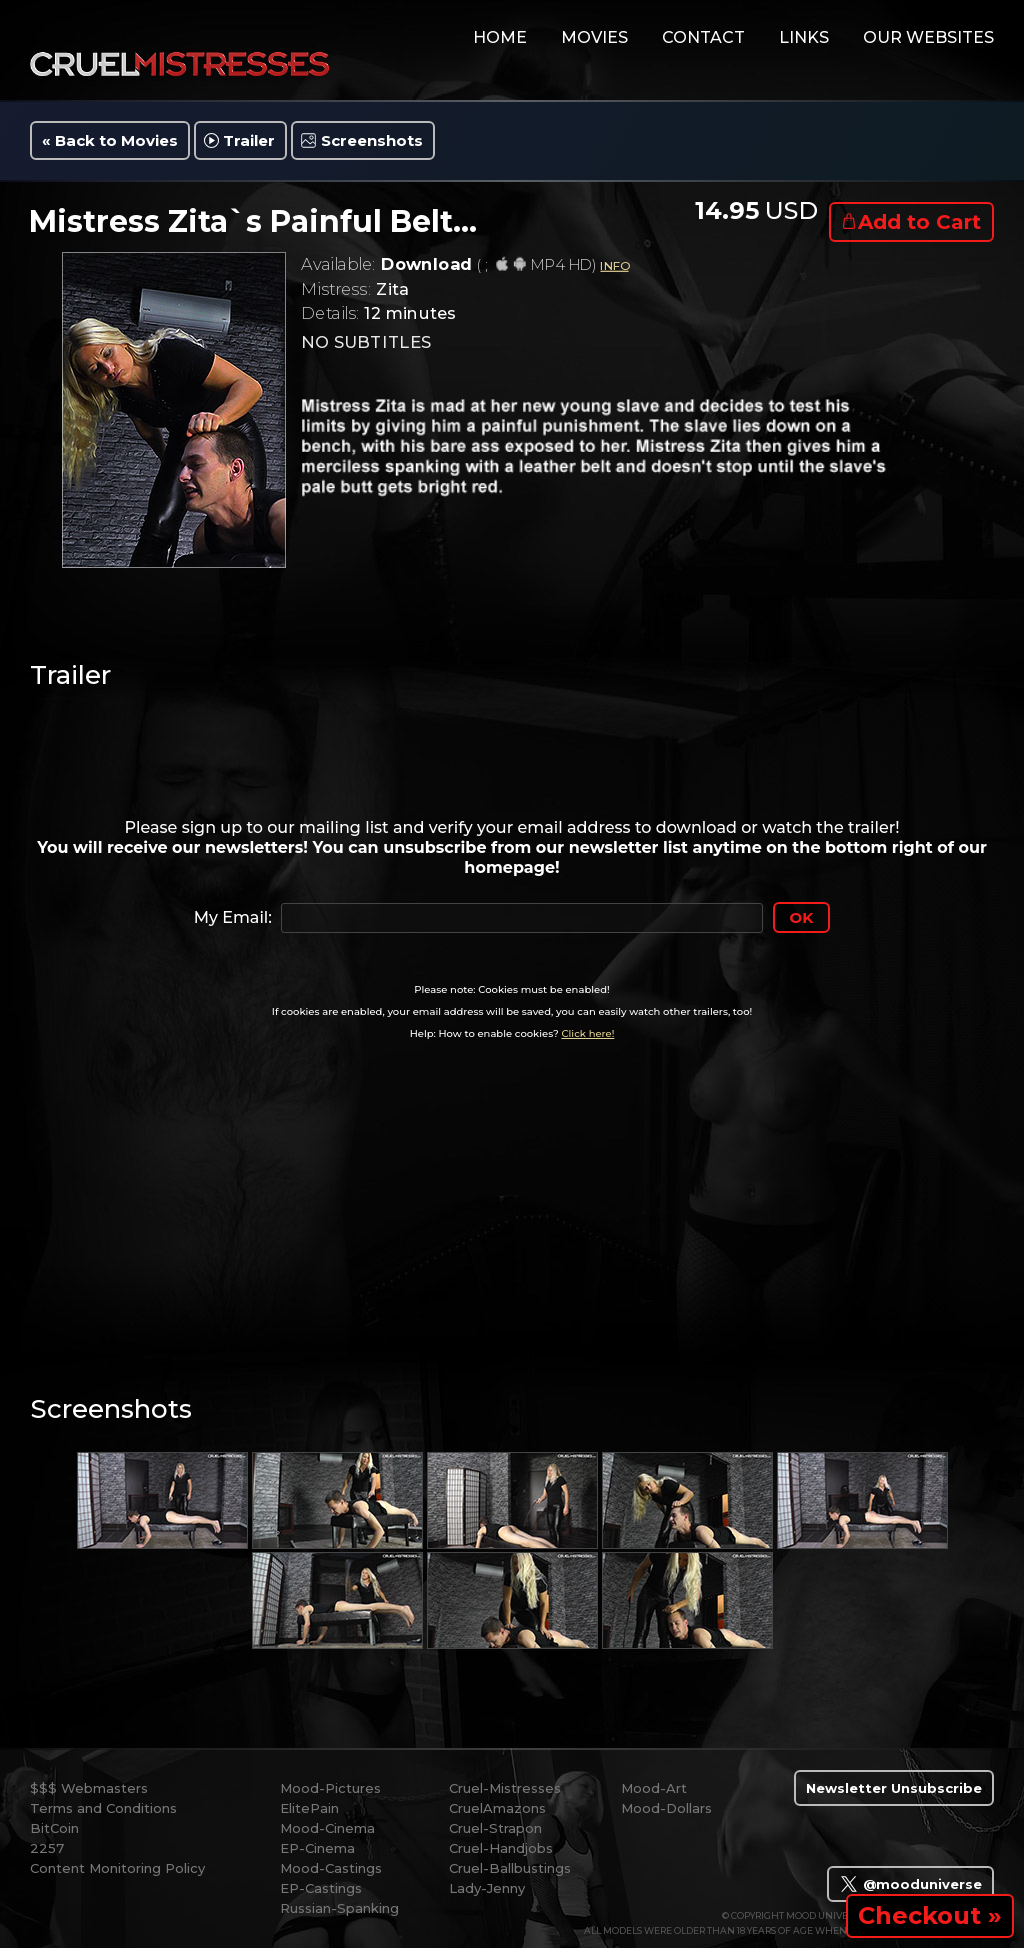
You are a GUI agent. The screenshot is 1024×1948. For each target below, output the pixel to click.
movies (594, 37)
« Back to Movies (110, 140)
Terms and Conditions (103, 1808)
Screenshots (372, 140)
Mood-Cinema (327, 1828)
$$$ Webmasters (89, 1788)
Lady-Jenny (487, 1888)
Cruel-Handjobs (501, 1848)
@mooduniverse (910, 1884)
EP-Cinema (317, 1848)
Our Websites (928, 37)
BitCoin (54, 1828)
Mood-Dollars (666, 1808)
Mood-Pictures (330, 1788)
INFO (614, 265)
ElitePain (309, 1808)
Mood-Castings (331, 1868)
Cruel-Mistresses (505, 1788)
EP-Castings (321, 1888)
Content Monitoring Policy (117, 1868)
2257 (47, 1848)
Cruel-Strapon (495, 1828)
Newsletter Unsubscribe (894, 1788)
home (500, 37)
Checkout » (930, 1915)
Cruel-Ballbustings (510, 1868)
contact (703, 37)
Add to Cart (919, 222)
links (804, 37)
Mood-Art (654, 1788)
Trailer (249, 140)
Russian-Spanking (339, 1908)
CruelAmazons (497, 1808)
